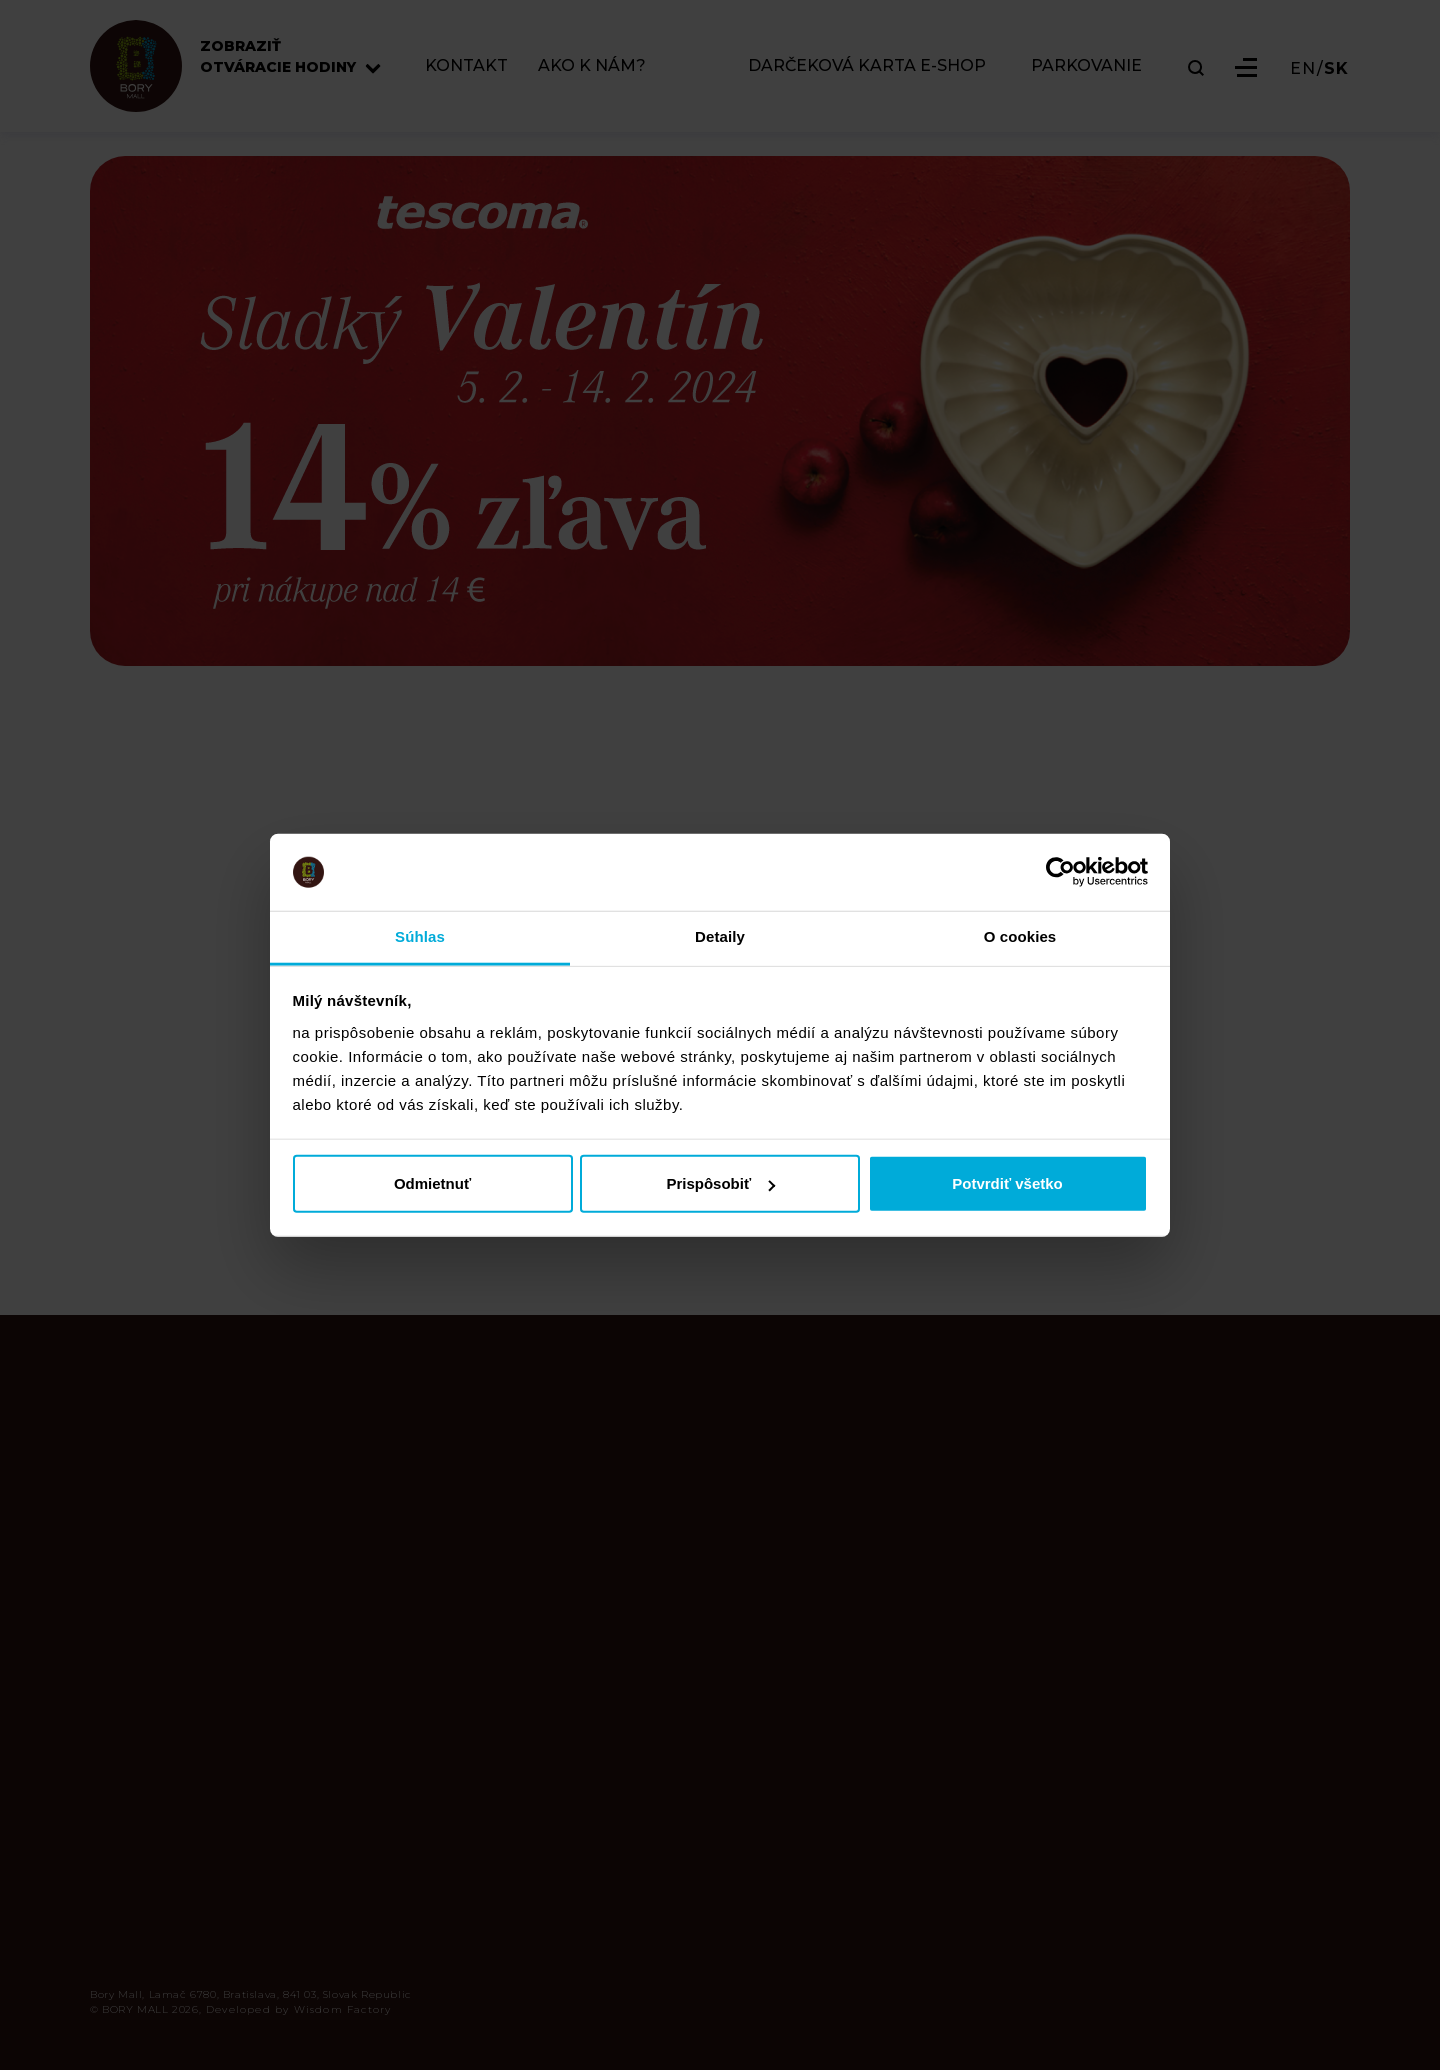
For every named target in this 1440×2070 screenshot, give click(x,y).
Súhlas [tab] (420, 936)
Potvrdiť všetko (1007, 1183)
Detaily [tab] (720, 936)
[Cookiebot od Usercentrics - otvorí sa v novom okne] (1060, 872)
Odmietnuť (432, 1183)
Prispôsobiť (720, 1183)
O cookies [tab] (1020, 936)
